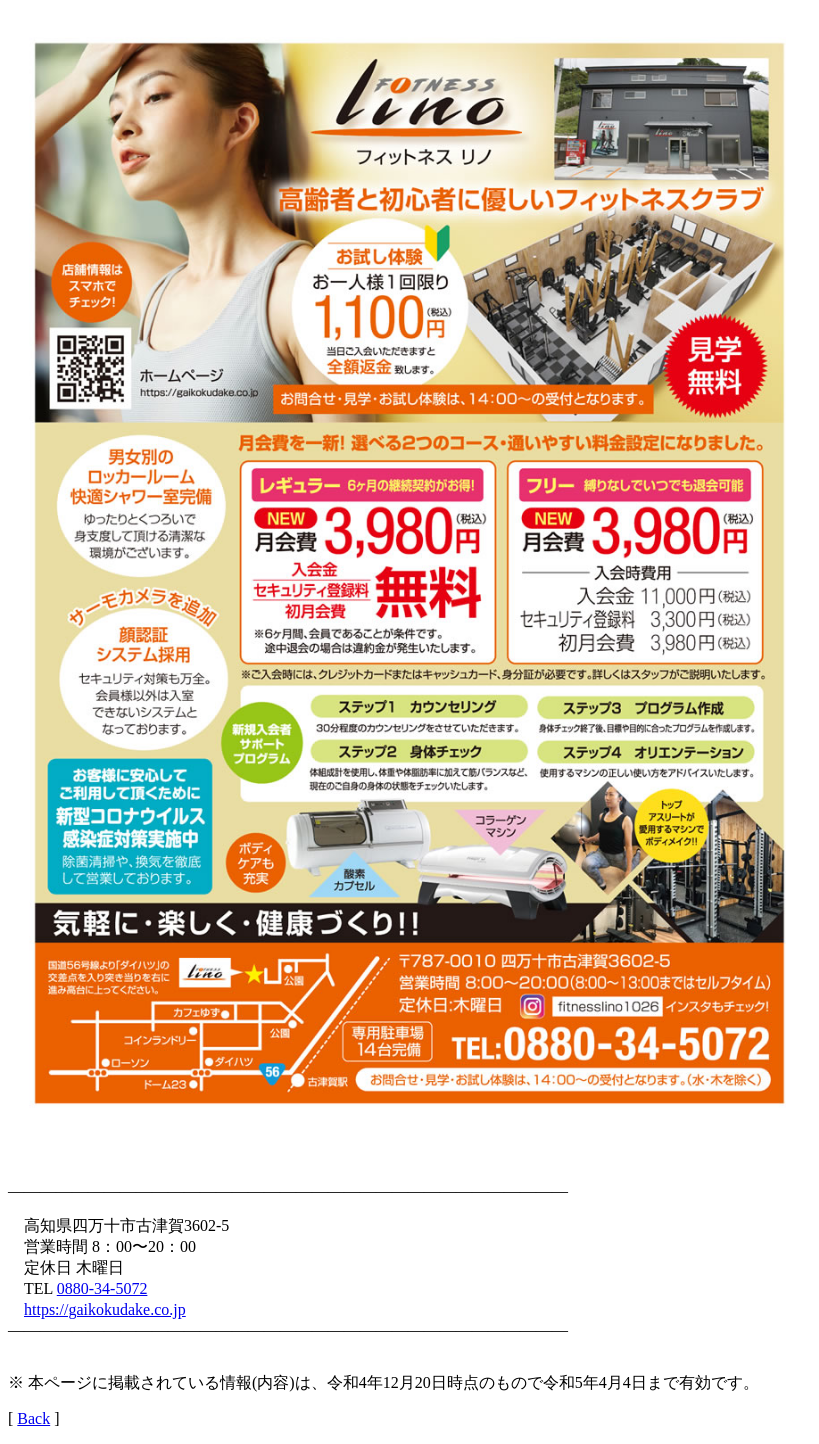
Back (33, 1418)
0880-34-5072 (102, 1288)
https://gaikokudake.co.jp (105, 1309)
